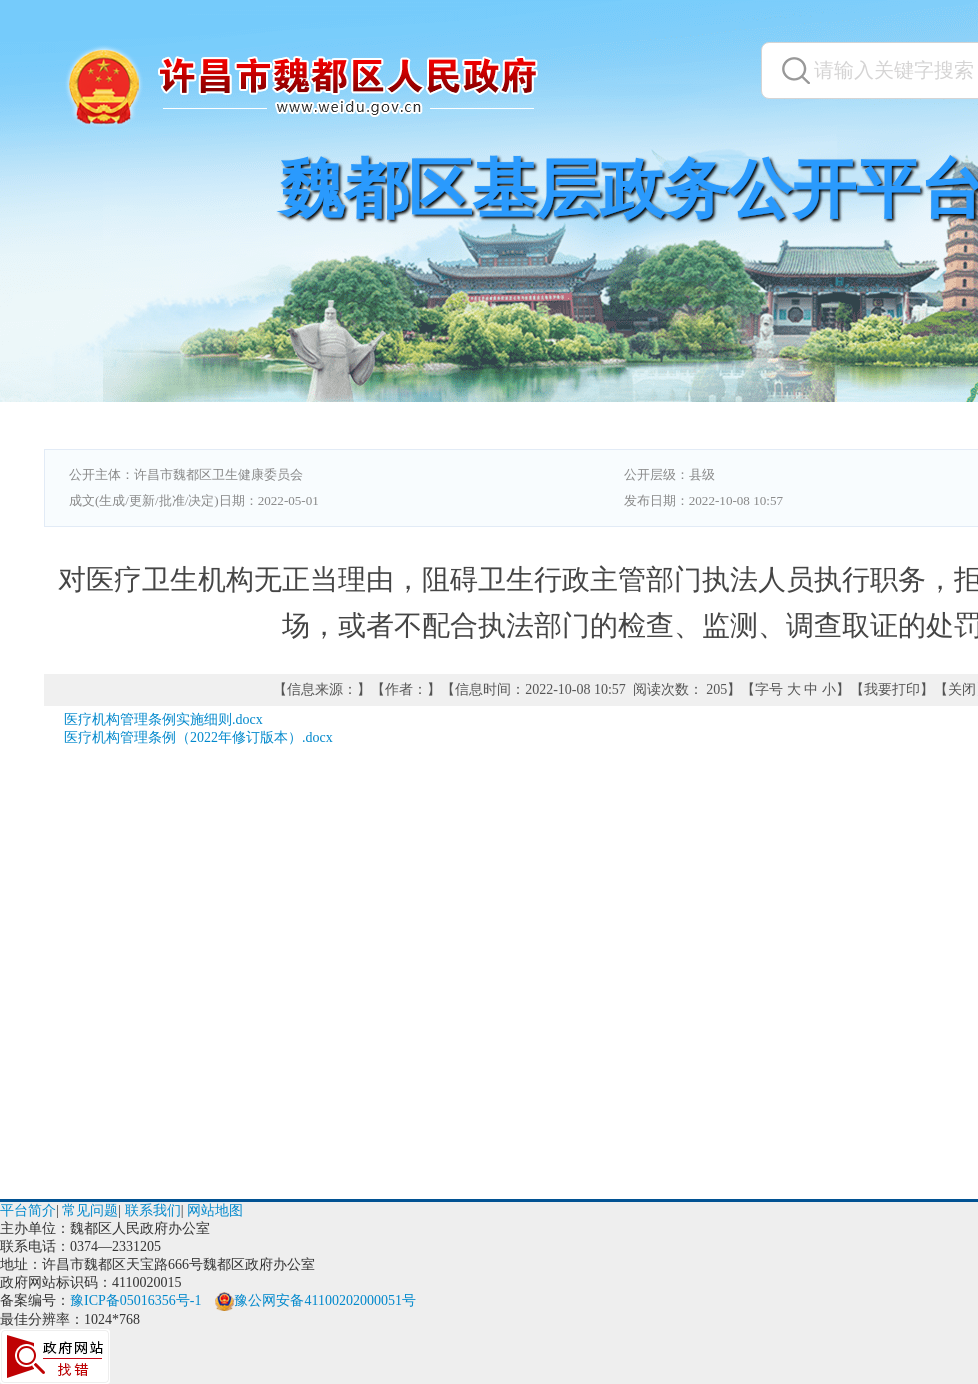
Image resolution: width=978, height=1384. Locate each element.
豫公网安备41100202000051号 (315, 1300)
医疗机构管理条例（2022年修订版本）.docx (198, 737)
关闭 (962, 689)
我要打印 (892, 689)
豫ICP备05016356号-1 (135, 1300)
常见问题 (90, 1210)
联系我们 (153, 1210)
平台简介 (28, 1210)
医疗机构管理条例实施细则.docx (163, 719)
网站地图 (215, 1210)
